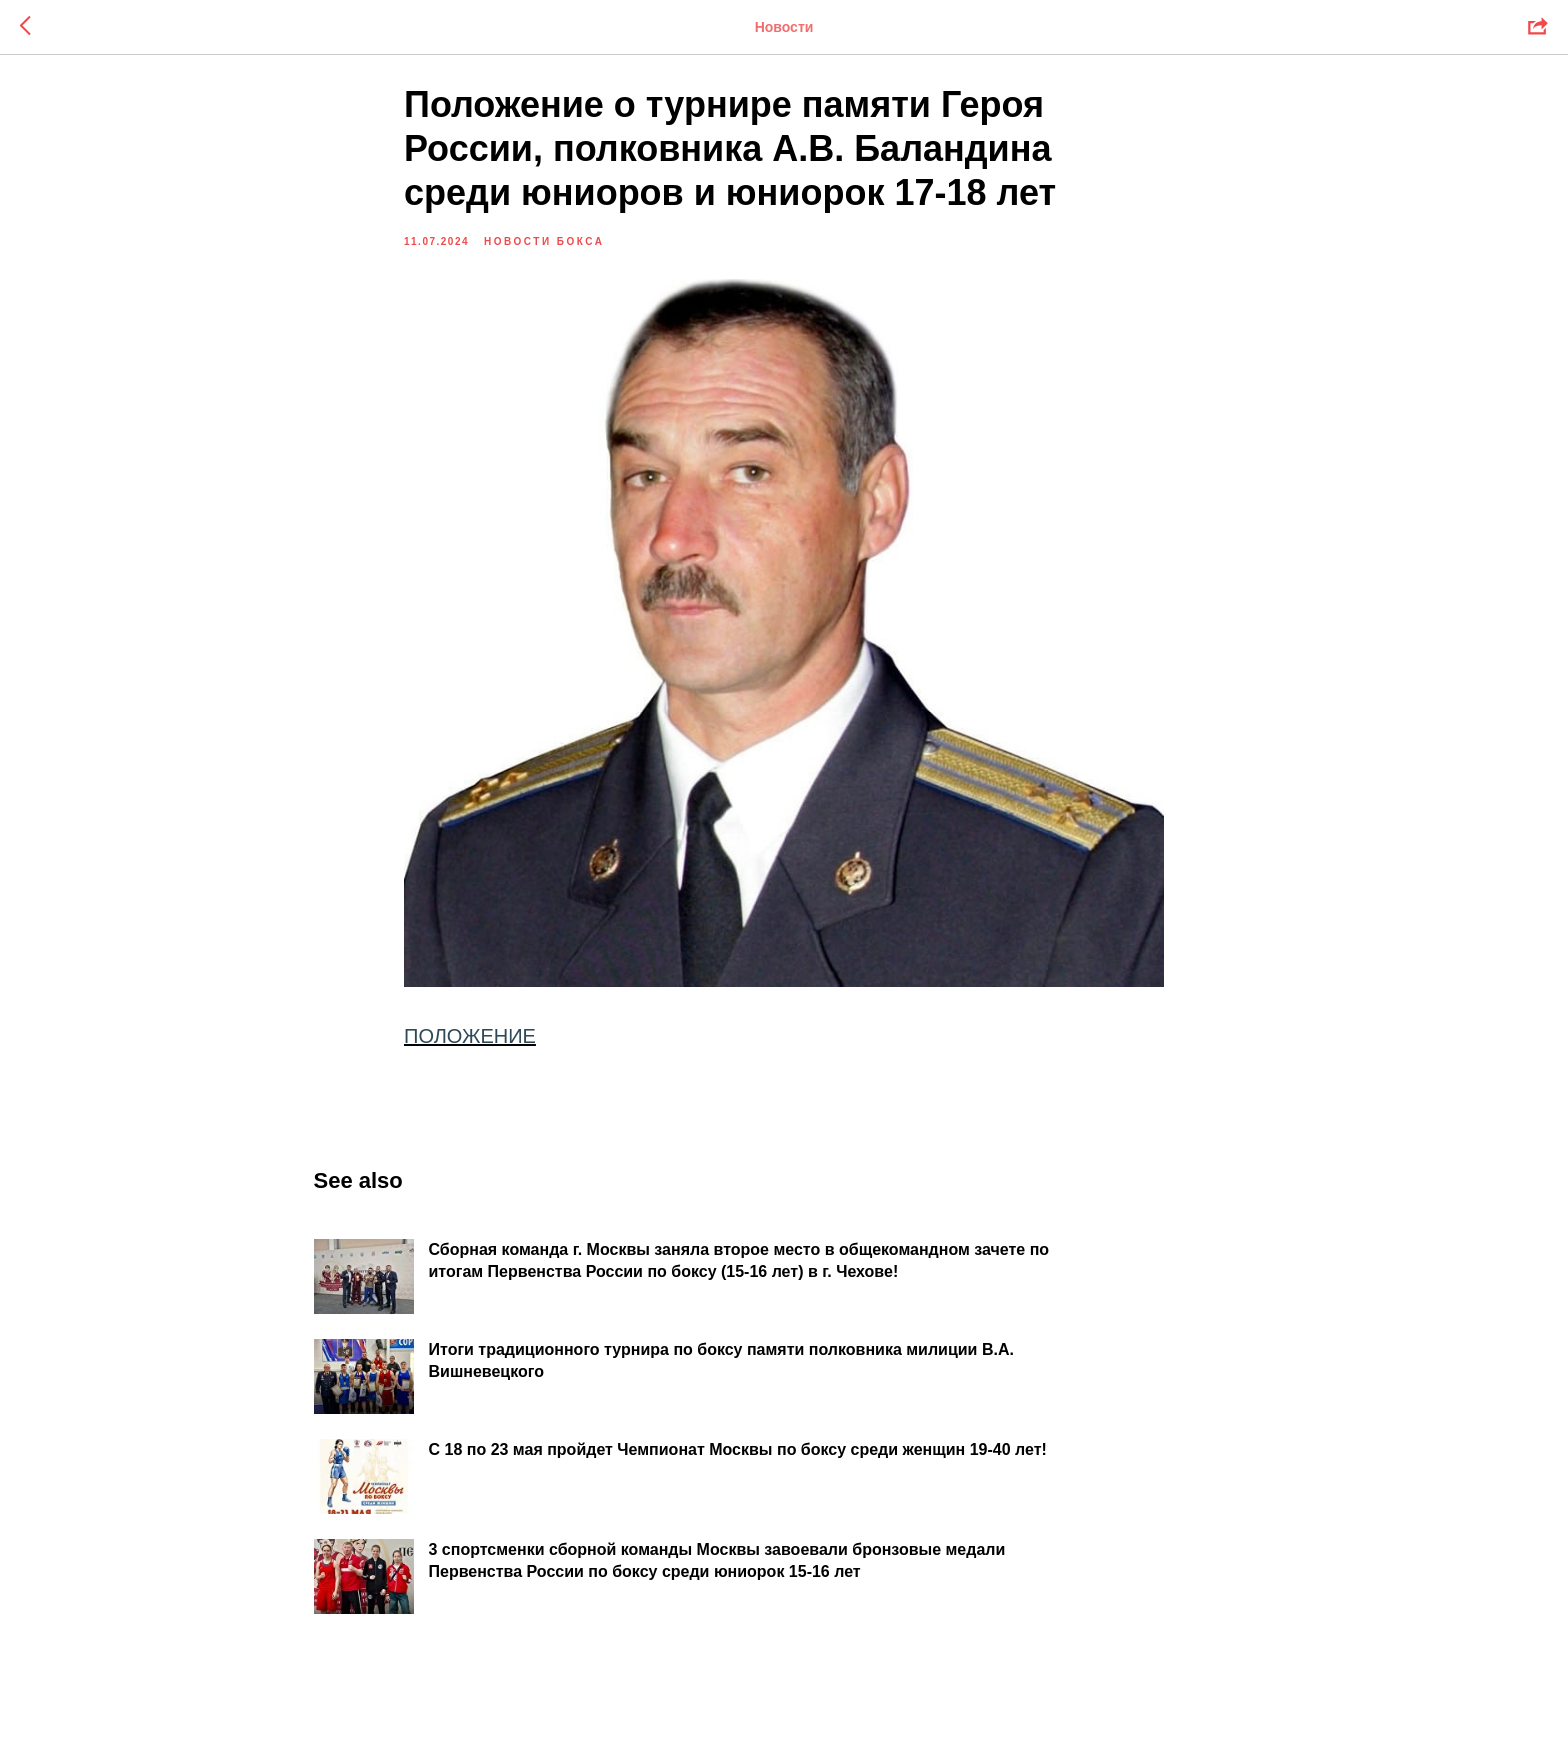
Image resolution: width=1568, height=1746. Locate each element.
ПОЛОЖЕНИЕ (470, 1048)
